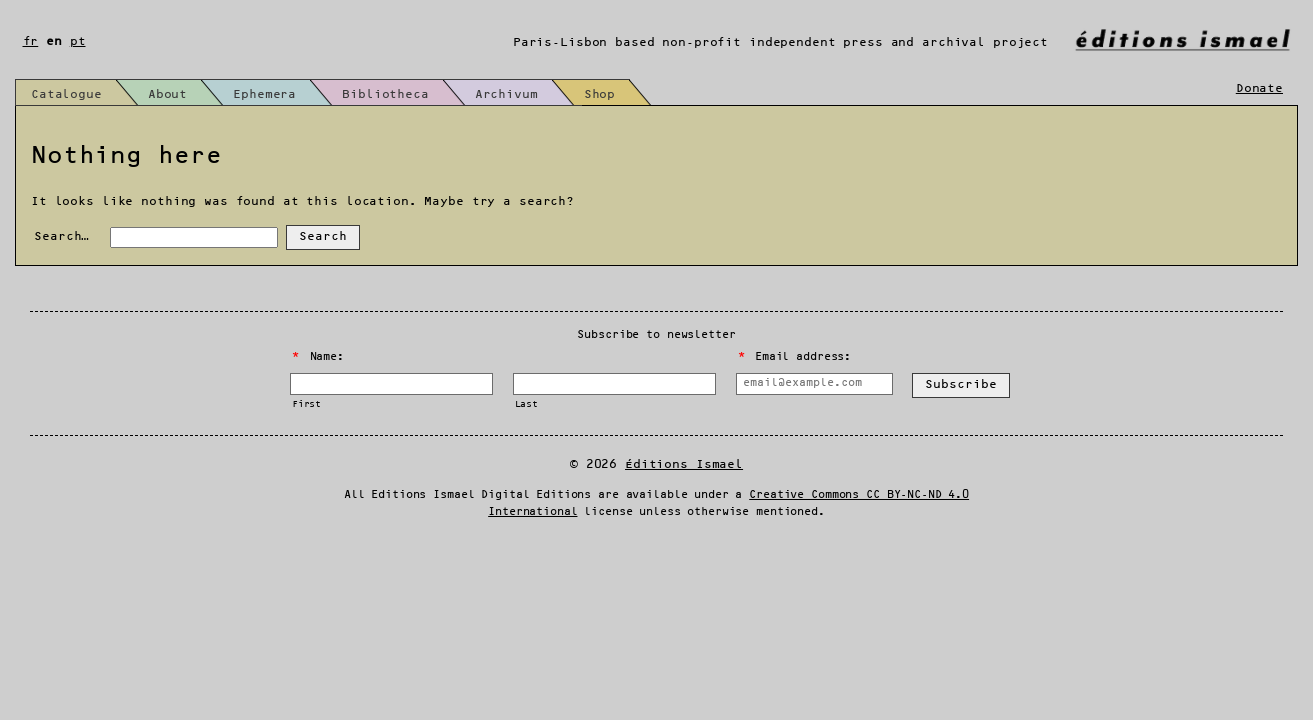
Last (526, 404)
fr (31, 41)
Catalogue (66, 94)
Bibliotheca (385, 94)
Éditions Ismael (684, 464)
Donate (1259, 88)
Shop (599, 94)
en (54, 41)
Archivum (506, 94)
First (306, 404)
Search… (61, 236)
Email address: (794, 357)
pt (78, 41)
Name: (318, 357)
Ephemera (264, 94)
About (167, 94)
